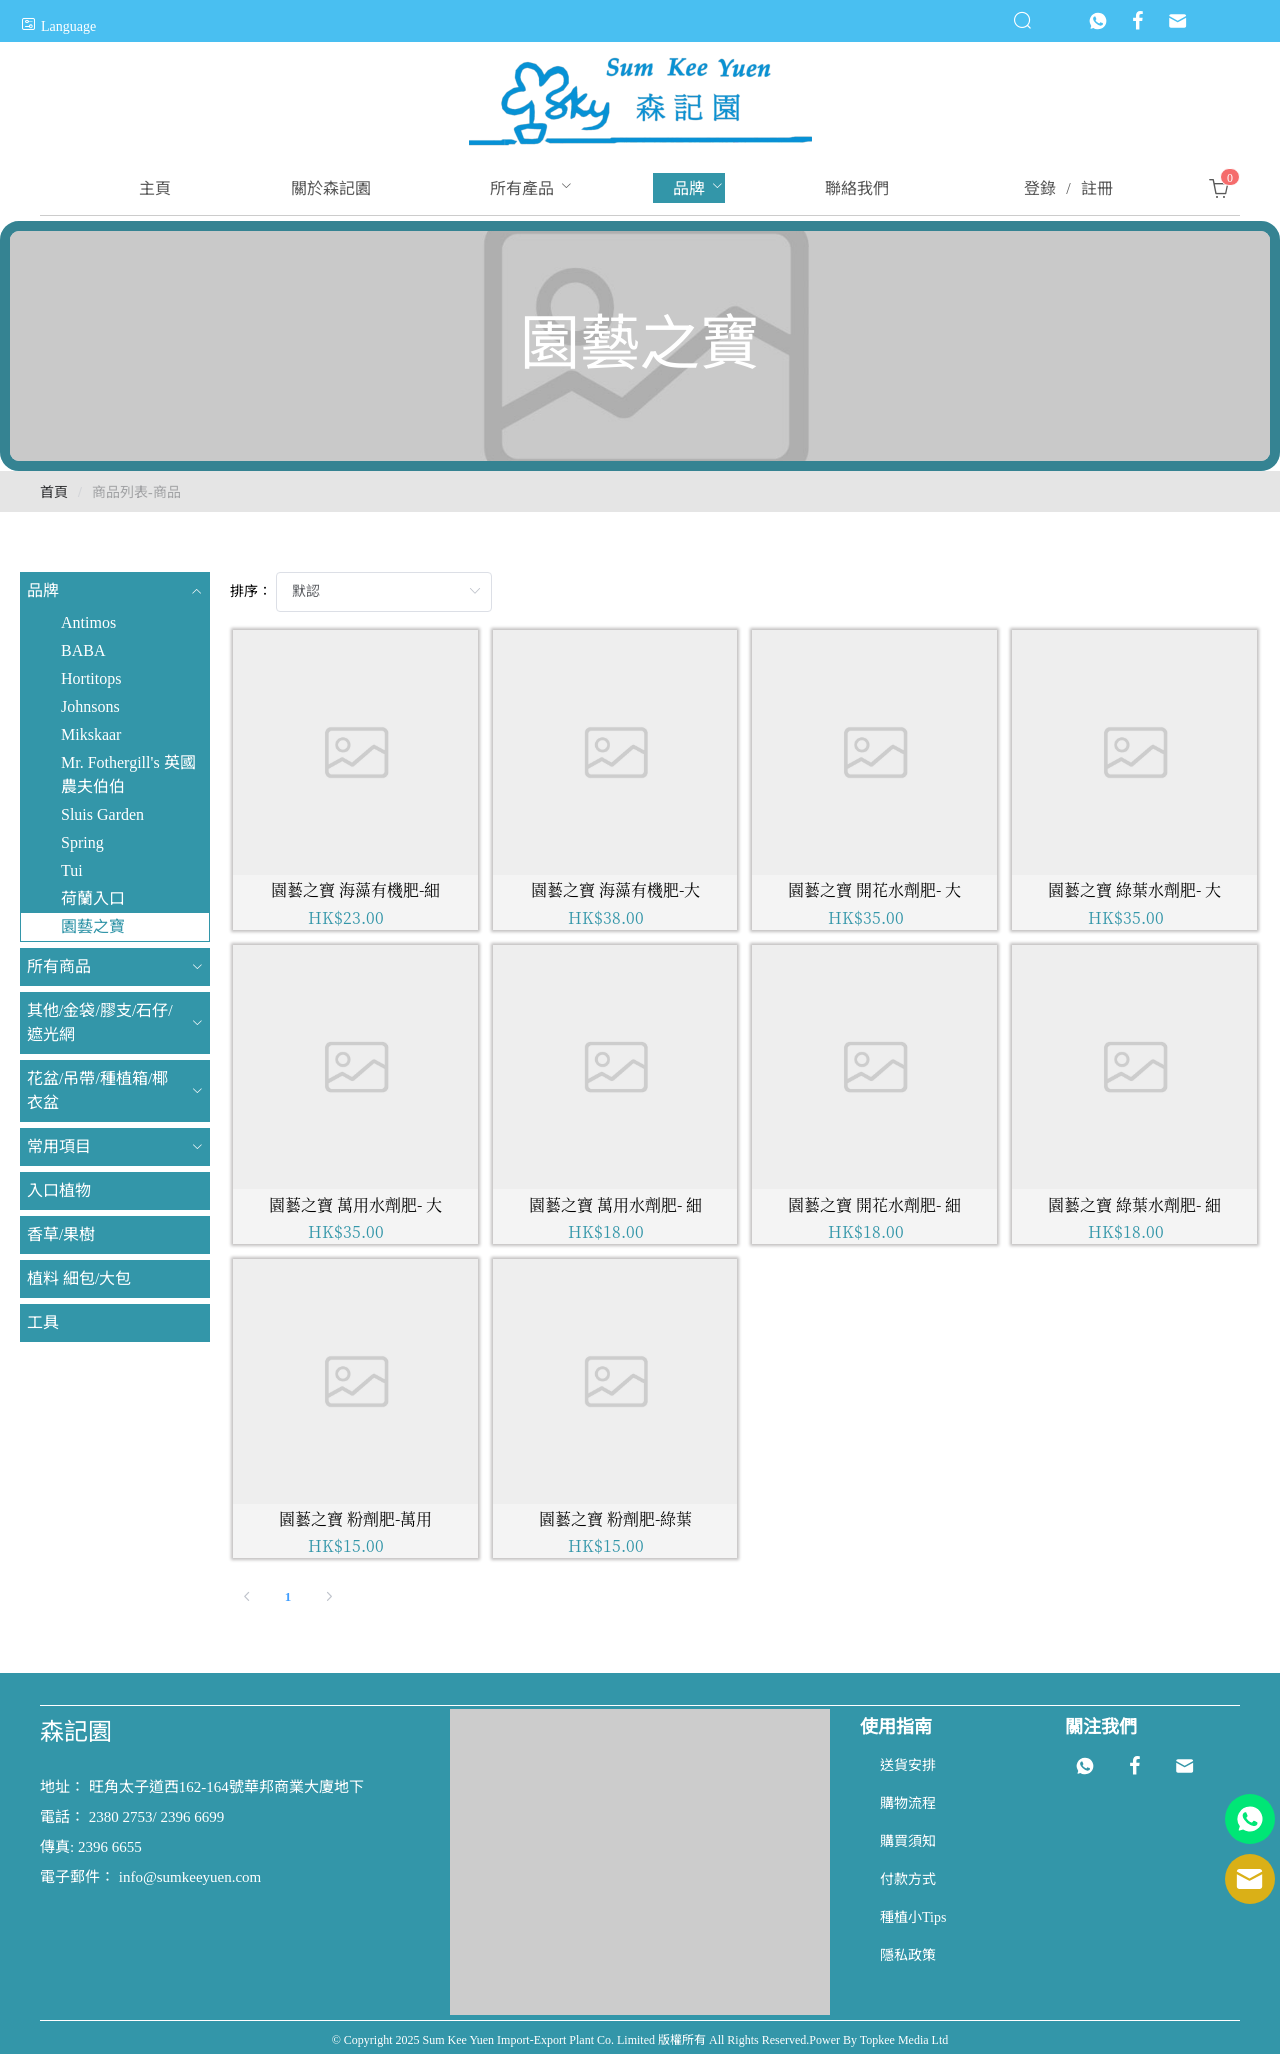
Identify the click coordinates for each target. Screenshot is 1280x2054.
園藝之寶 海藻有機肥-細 (355, 889)
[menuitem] (155, 189)
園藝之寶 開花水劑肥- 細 (874, 1204)
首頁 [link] (54, 492)
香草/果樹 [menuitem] (61, 1234)
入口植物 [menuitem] (59, 1190)
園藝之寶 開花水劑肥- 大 (874, 889)
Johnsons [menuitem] (90, 706)
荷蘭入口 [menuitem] (93, 898)
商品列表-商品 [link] (136, 492)
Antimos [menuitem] (88, 622)
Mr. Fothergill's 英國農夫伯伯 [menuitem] (128, 774)
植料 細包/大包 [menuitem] (79, 1278)
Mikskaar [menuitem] (91, 734)
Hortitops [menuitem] (91, 678)
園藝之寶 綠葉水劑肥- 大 (1134, 889)
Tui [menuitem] (72, 870)
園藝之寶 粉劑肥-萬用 (355, 1518)
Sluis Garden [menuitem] (102, 814)
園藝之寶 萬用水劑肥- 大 (355, 1204)
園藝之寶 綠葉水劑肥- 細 (1134, 1204)
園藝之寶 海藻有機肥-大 (615, 889)
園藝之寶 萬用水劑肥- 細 (615, 1204)
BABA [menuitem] (83, 650)
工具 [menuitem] (43, 1322)
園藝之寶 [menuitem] (93, 926)
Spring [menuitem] (82, 842)
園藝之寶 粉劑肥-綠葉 (615, 1518)
